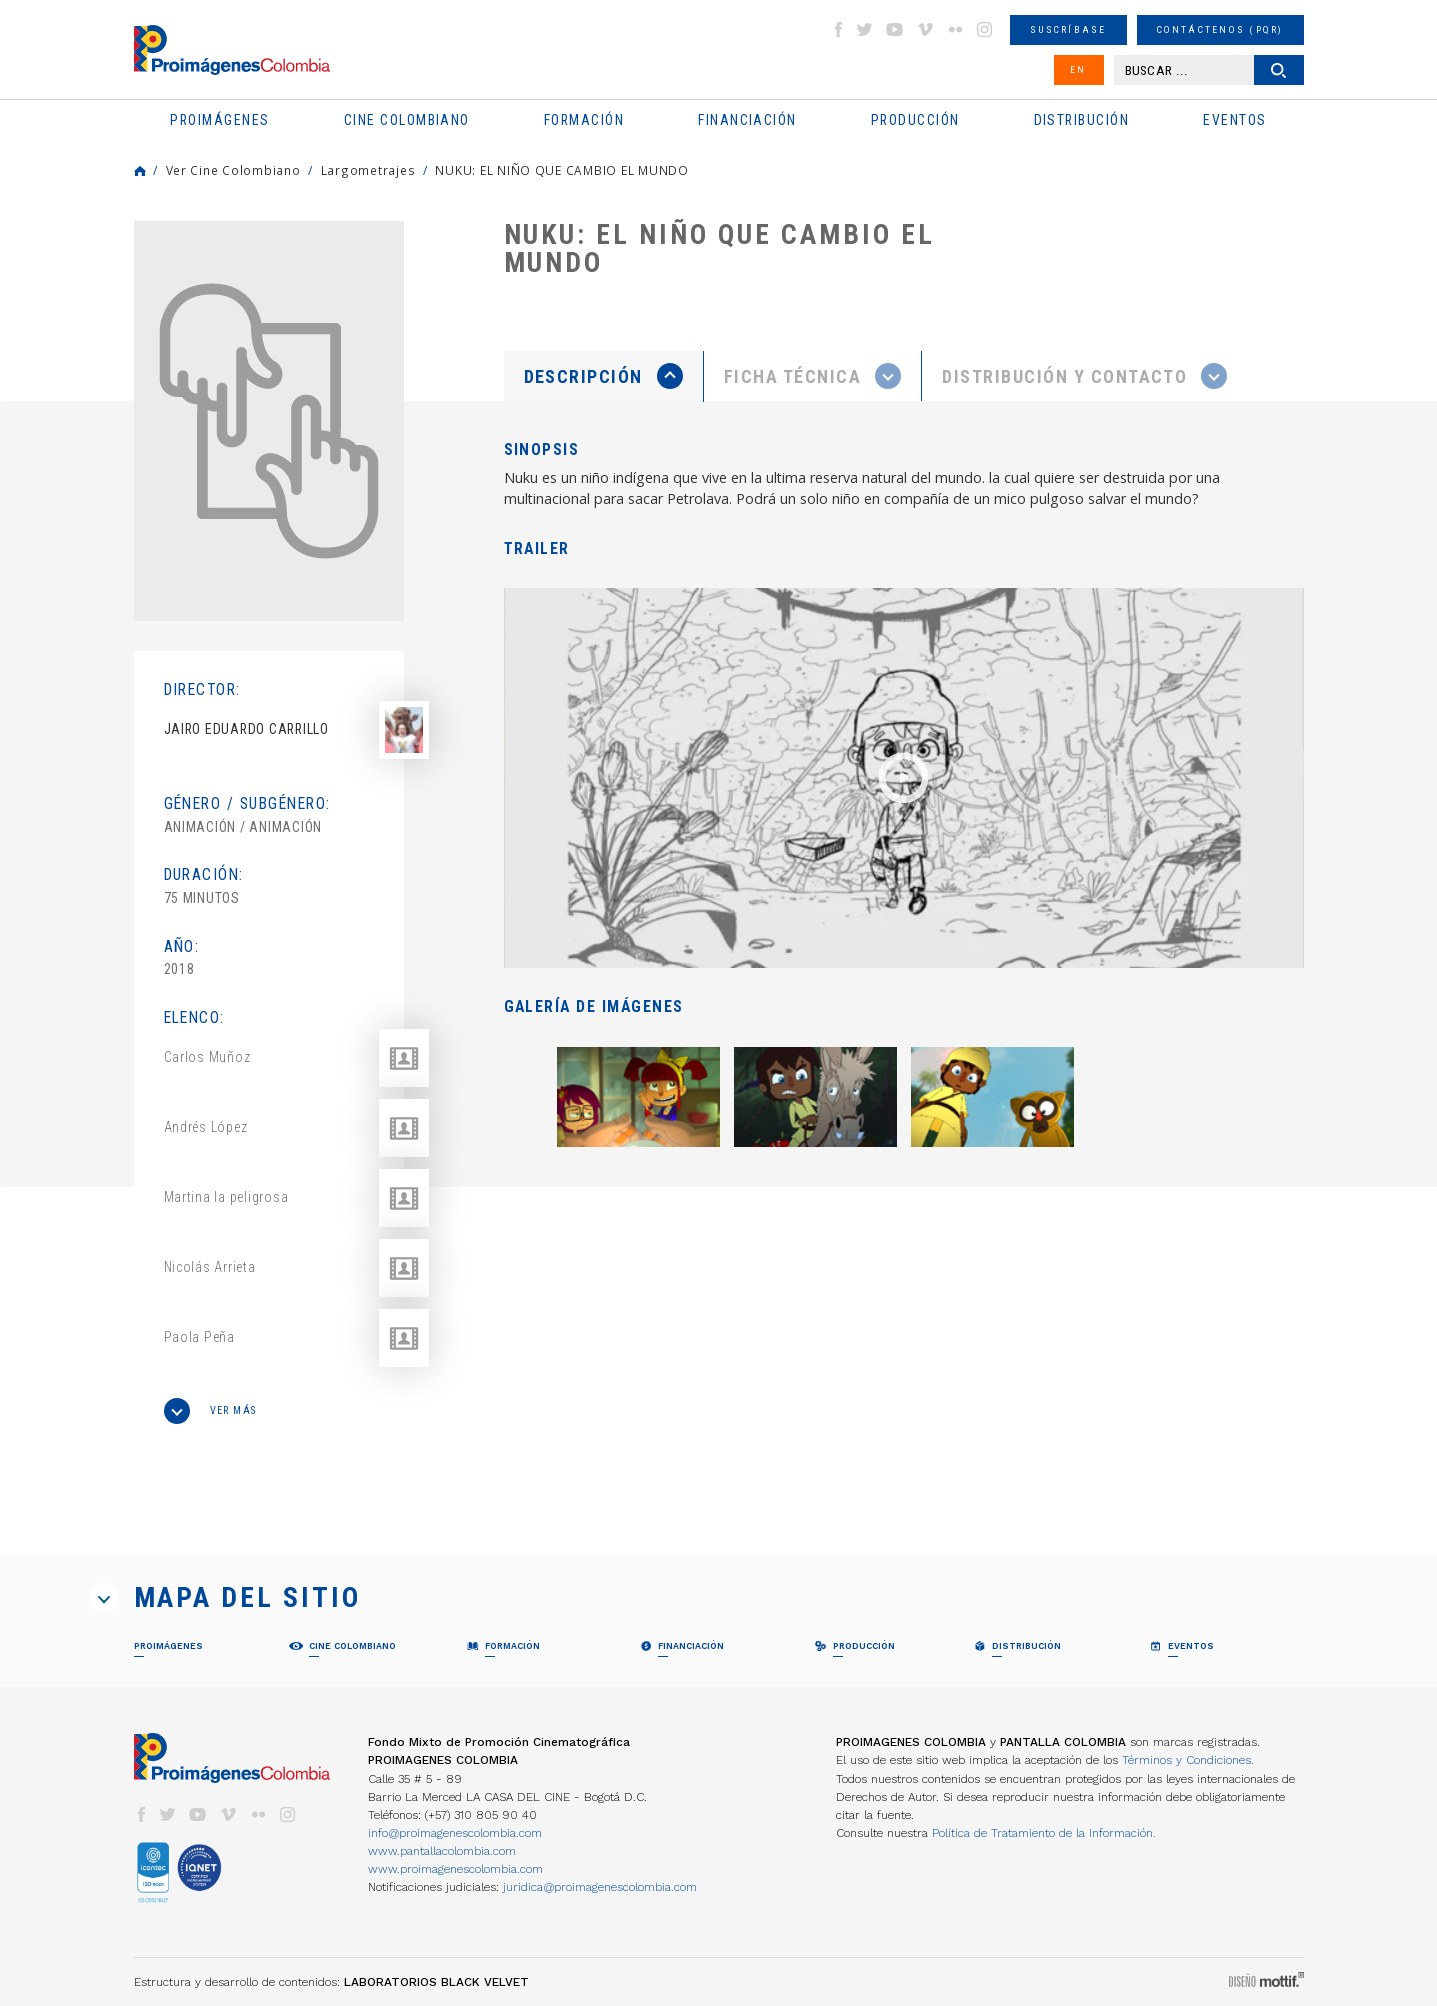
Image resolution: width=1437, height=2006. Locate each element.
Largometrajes (368, 170)
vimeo (925, 29)
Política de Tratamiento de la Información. (1044, 1833)
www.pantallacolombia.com (442, 1851)
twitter (865, 29)
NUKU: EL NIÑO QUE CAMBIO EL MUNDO (562, 170)
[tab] (604, 376)
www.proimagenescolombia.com (455, 1869)
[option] (269, 421)
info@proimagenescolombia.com (455, 1833)
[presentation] (603, 376)
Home (140, 171)
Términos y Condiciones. (1188, 1760)
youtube (895, 29)
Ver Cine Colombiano (233, 170)
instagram (985, 29)
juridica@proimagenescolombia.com (600, 1887)
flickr (955, 29)
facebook (838, 29)
